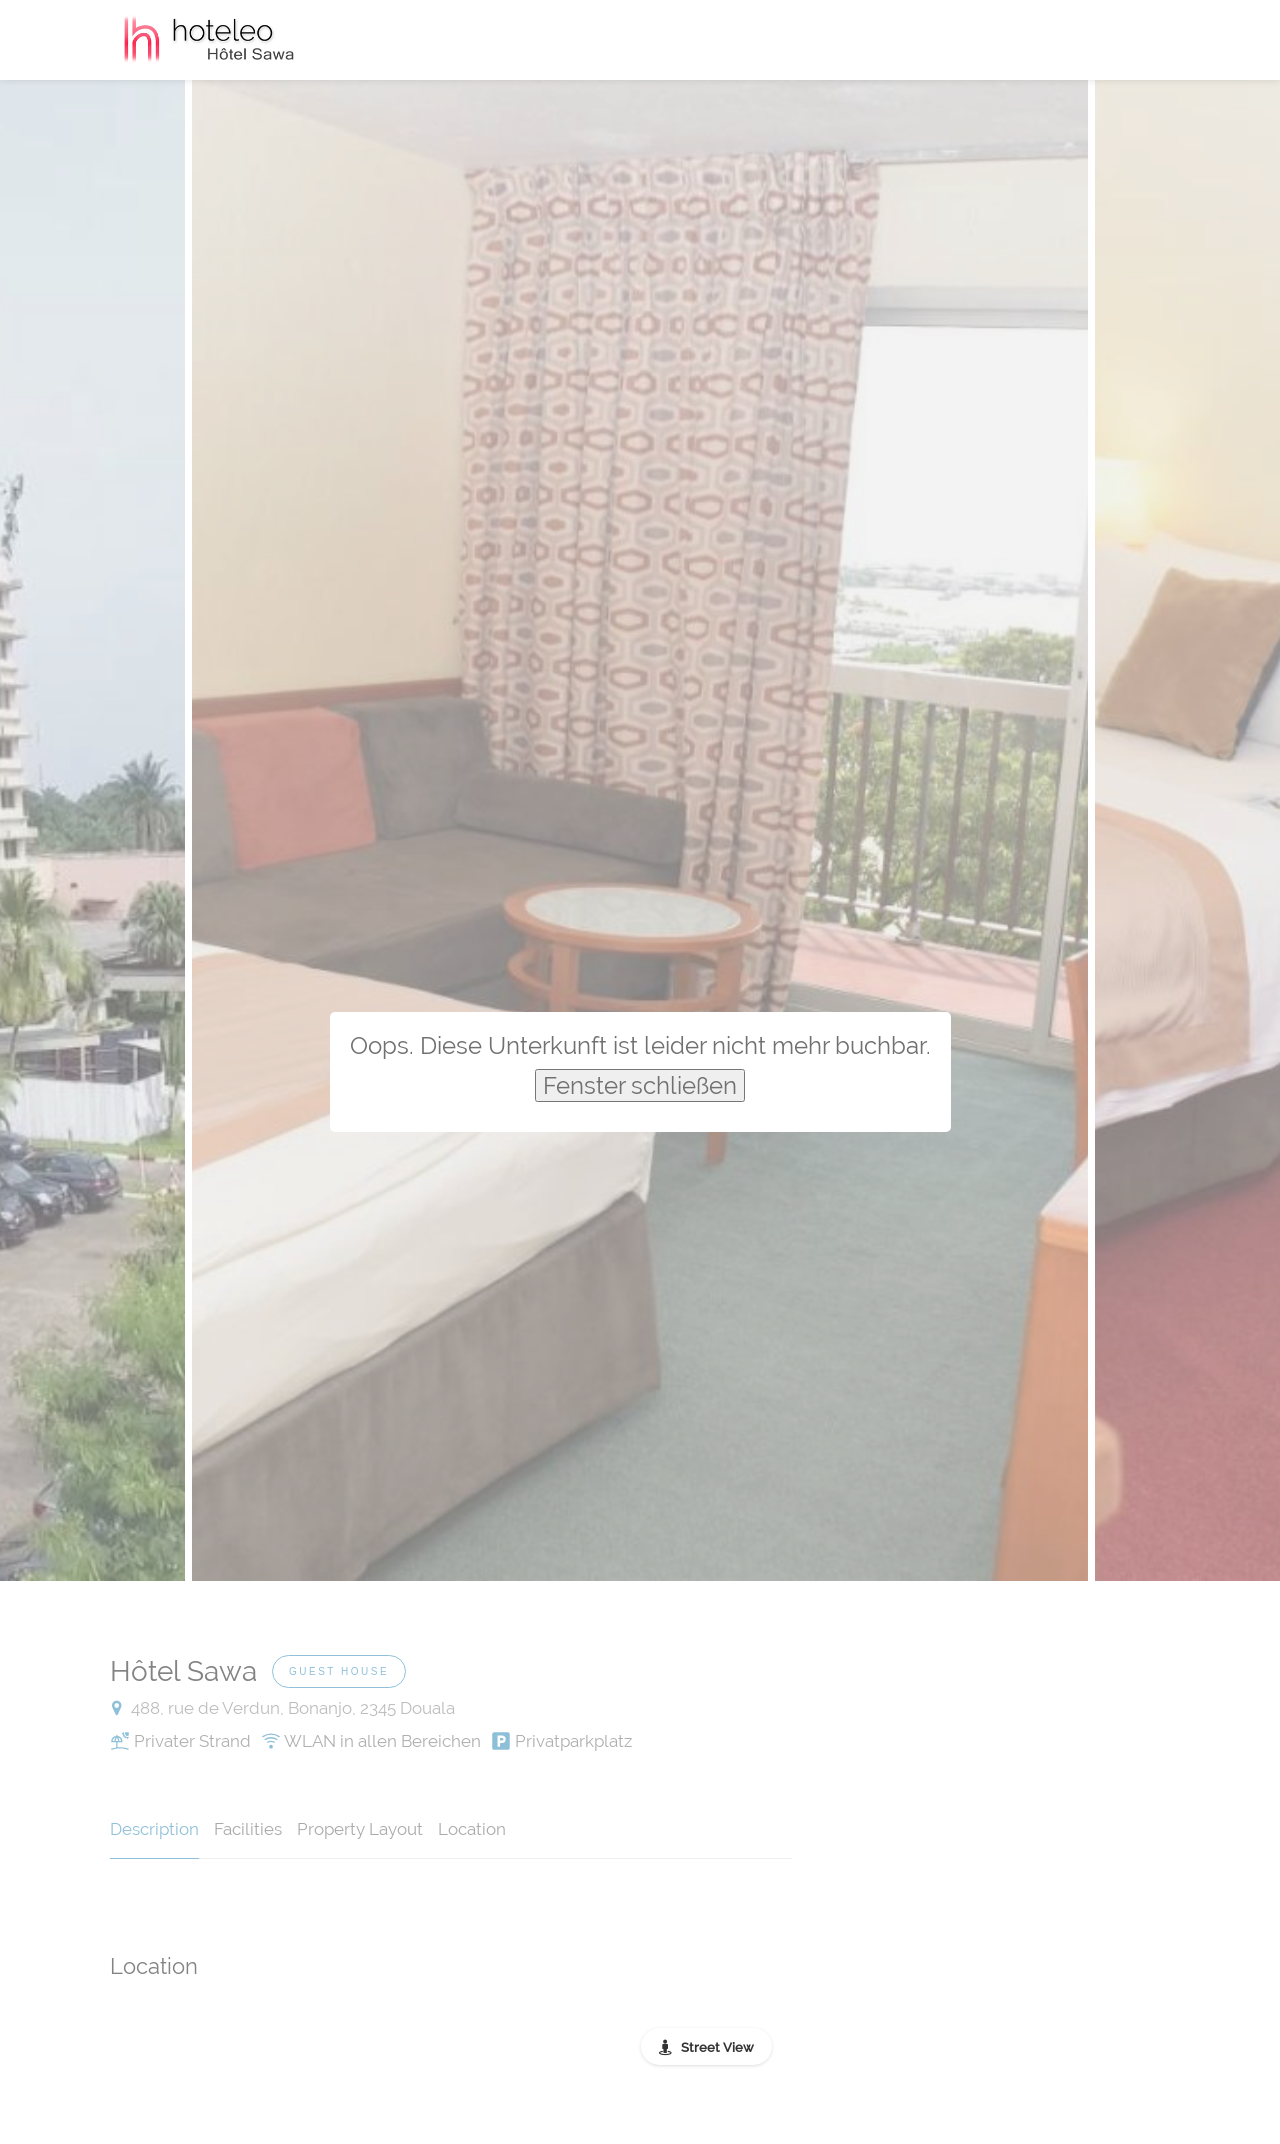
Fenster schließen (640, 1085)
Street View (717, 2047)
